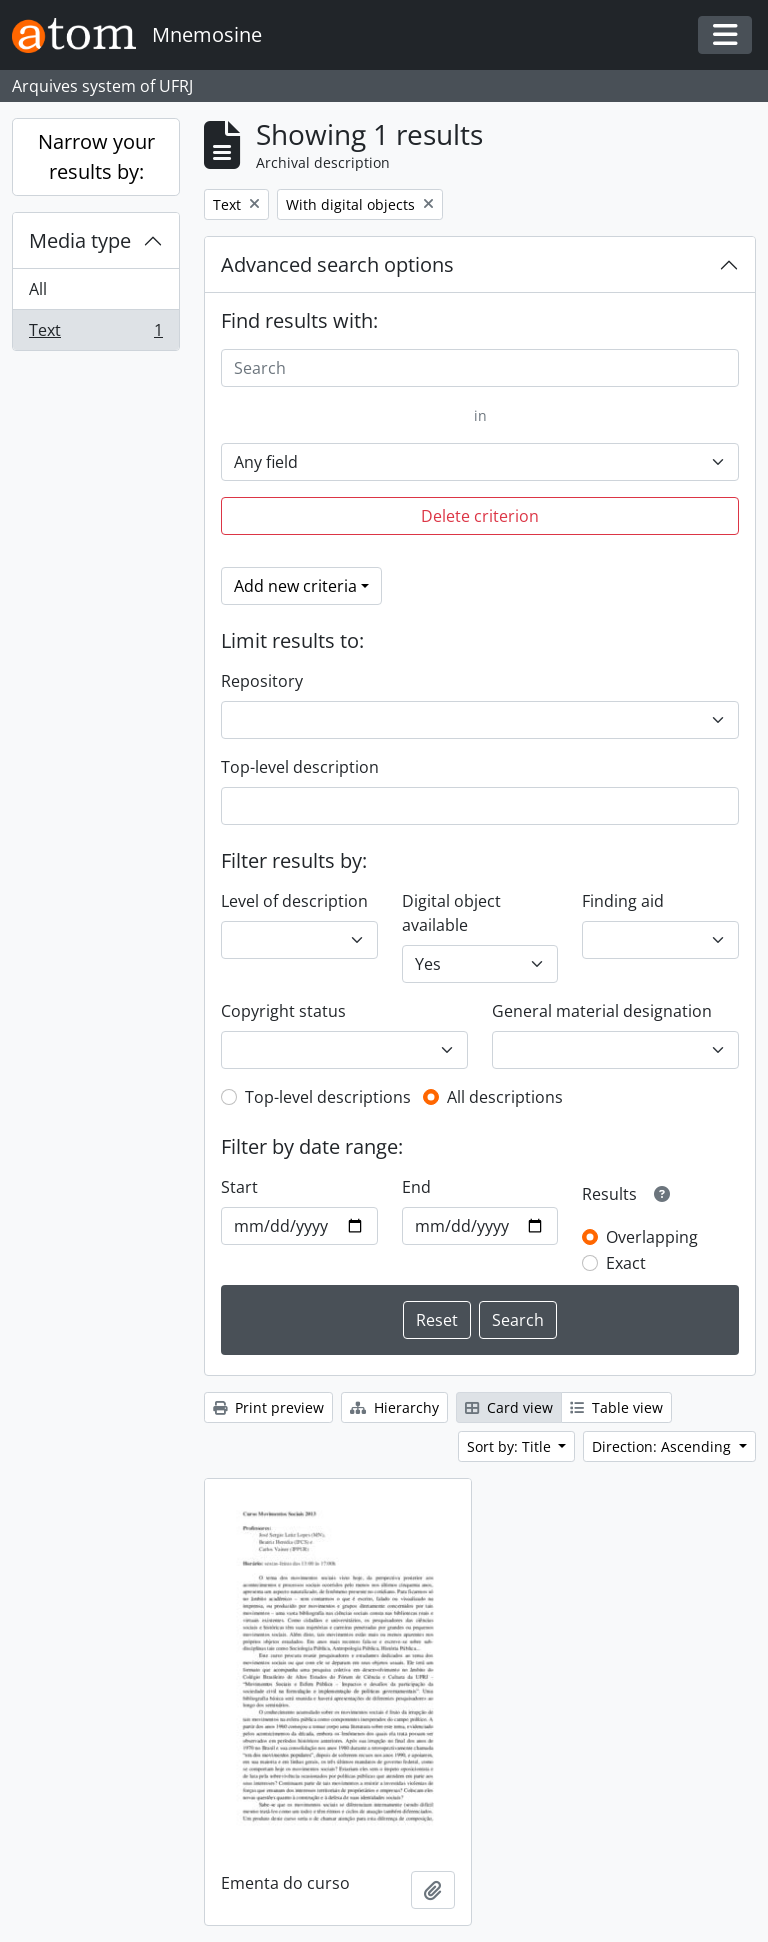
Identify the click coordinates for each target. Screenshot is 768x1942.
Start (239, 1187)
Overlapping (652, 1237)
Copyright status (283, 1011)
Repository (262, 681)
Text (95, 334)
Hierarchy (394, 1407)
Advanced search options (337, 264)
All (38, 289)
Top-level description (300, 767)
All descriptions (505, 1097)
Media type (80, 240)
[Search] (480, 368)
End (416, 1187)
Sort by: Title (511, 1446)
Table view (616, 1407)
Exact (626, 1263)
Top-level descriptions (328, 1097)
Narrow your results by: (96, 156)
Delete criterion (480, 516)
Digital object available (451, 913)
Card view (509, 1407)
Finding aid (623, 901)
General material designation (602, 1011)
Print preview (268, 1407)
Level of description (294, 901)
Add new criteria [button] (295, 586)
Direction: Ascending (663, 1446)
